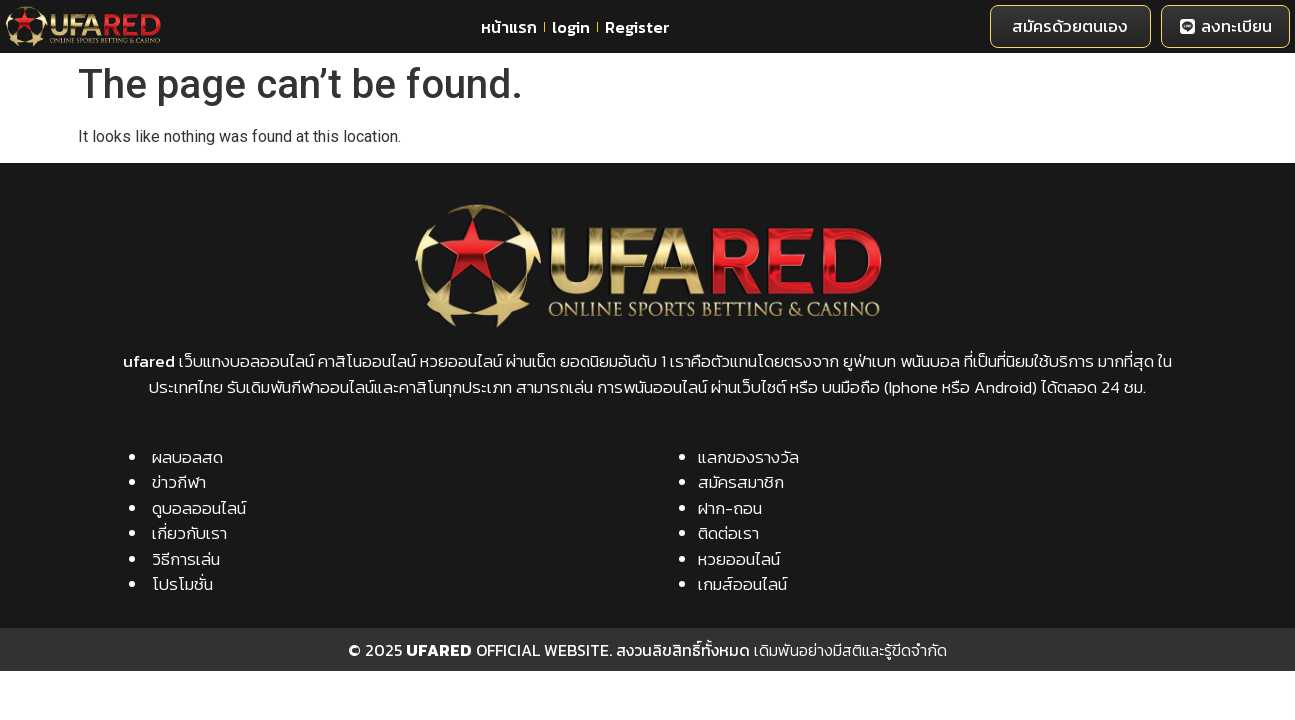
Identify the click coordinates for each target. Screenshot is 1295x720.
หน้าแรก (509, 27)
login (571, 27)
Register (637, 27)
